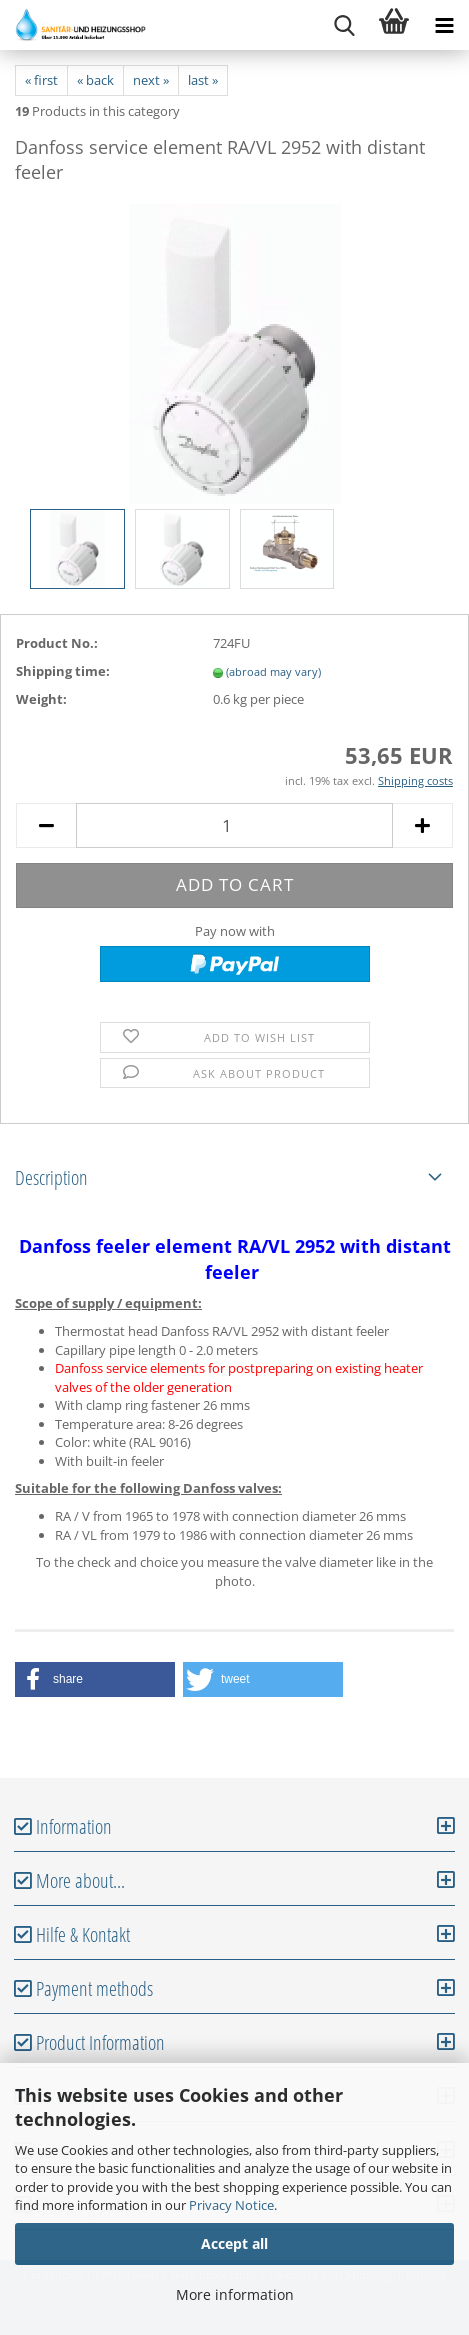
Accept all (234, 2243)
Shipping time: (63, 671)
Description (51, 1177)
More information (235, 2294)
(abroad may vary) (273, 671)
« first (41, 80)
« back (95, 80)
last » (203, 80)
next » (151, 80)
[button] (95, 1679)
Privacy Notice (231, 2205)
